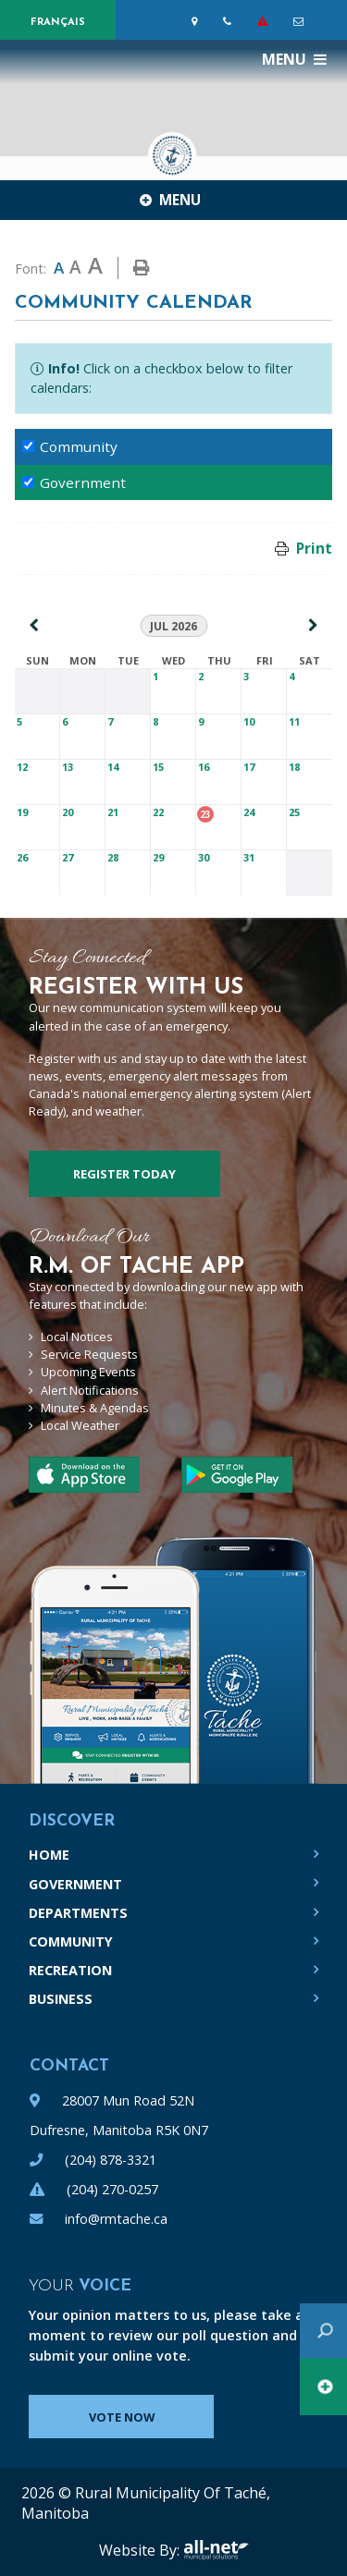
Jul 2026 (173, 626)
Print (314, 548)
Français (58, 23)
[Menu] (294, 59)
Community (71, 1941)
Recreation (70, 1970)
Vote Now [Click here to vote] (122, 2417)
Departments (78, 1913)
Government (75, 1884)
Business (61, 1999)
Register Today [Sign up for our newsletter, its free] (124, 1174)
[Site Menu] (173, 199)
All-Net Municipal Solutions (216, 2550)
